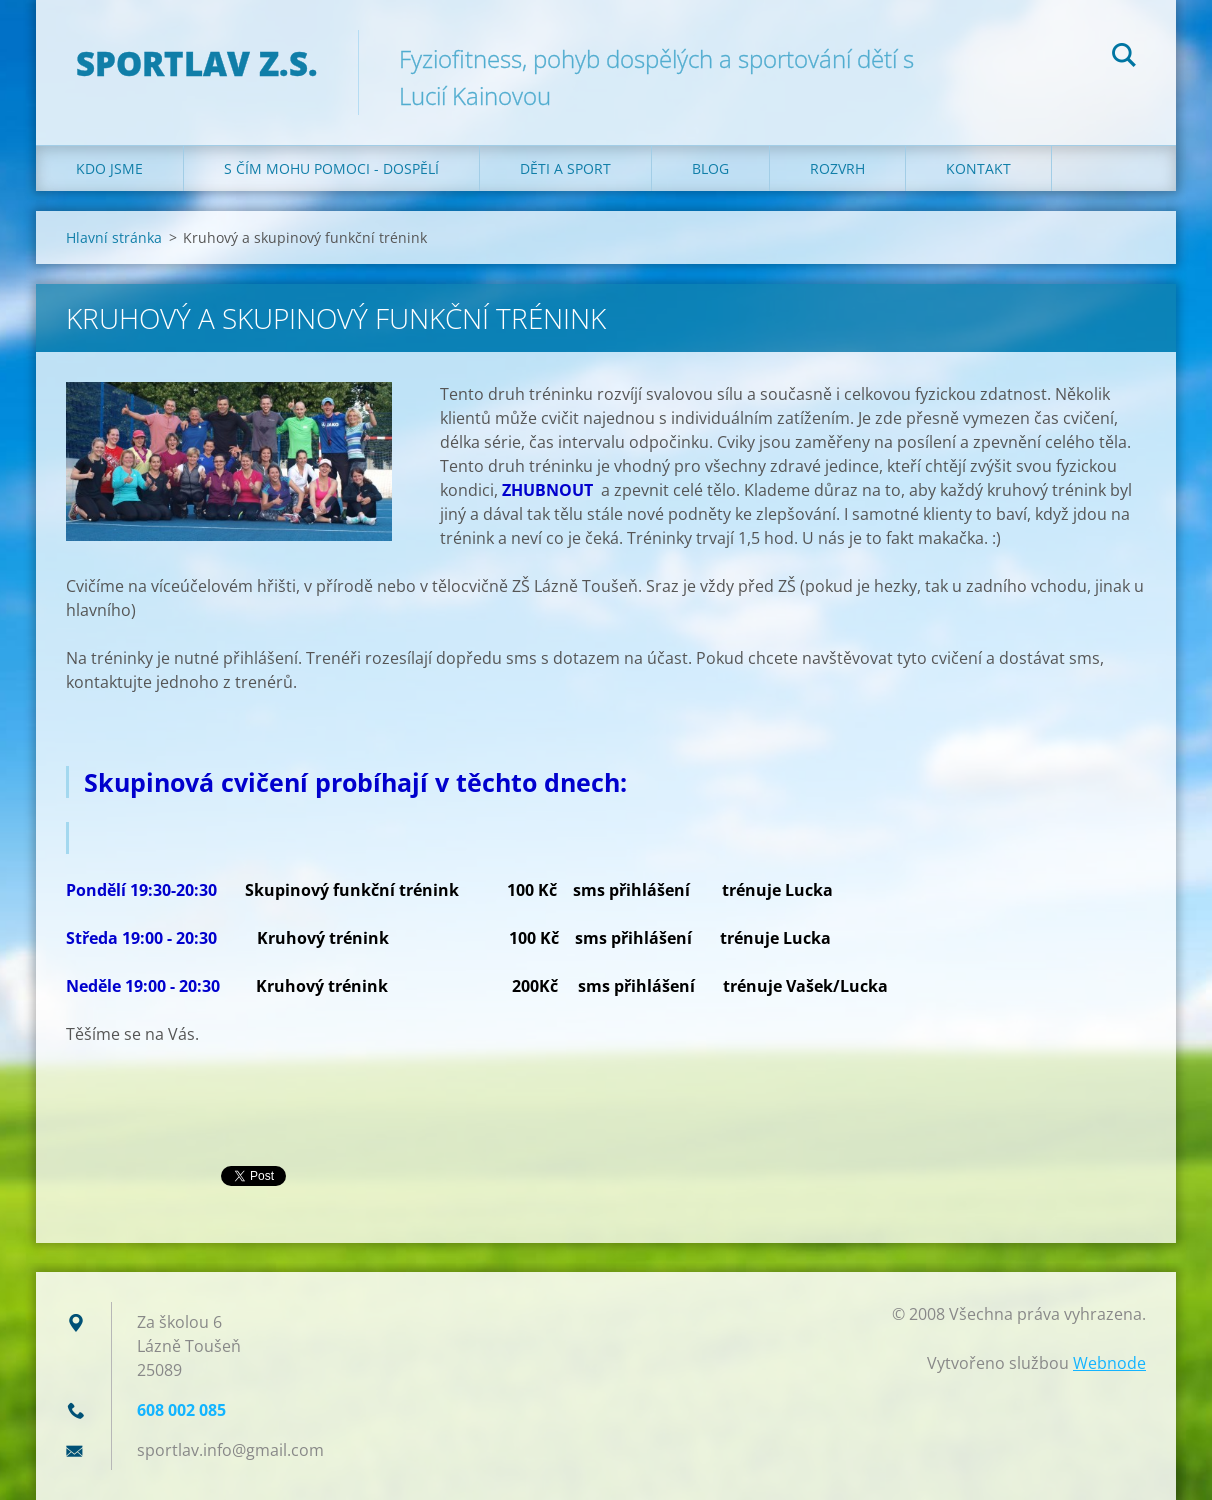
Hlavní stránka (114, 237)
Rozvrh (837, 168)
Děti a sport (565, 168)
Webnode (1109, 1363)
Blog (710, 168)
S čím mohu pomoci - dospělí (331, 168)
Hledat (1124, 58)
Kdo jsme (109, 168)
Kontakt (978, 168)
